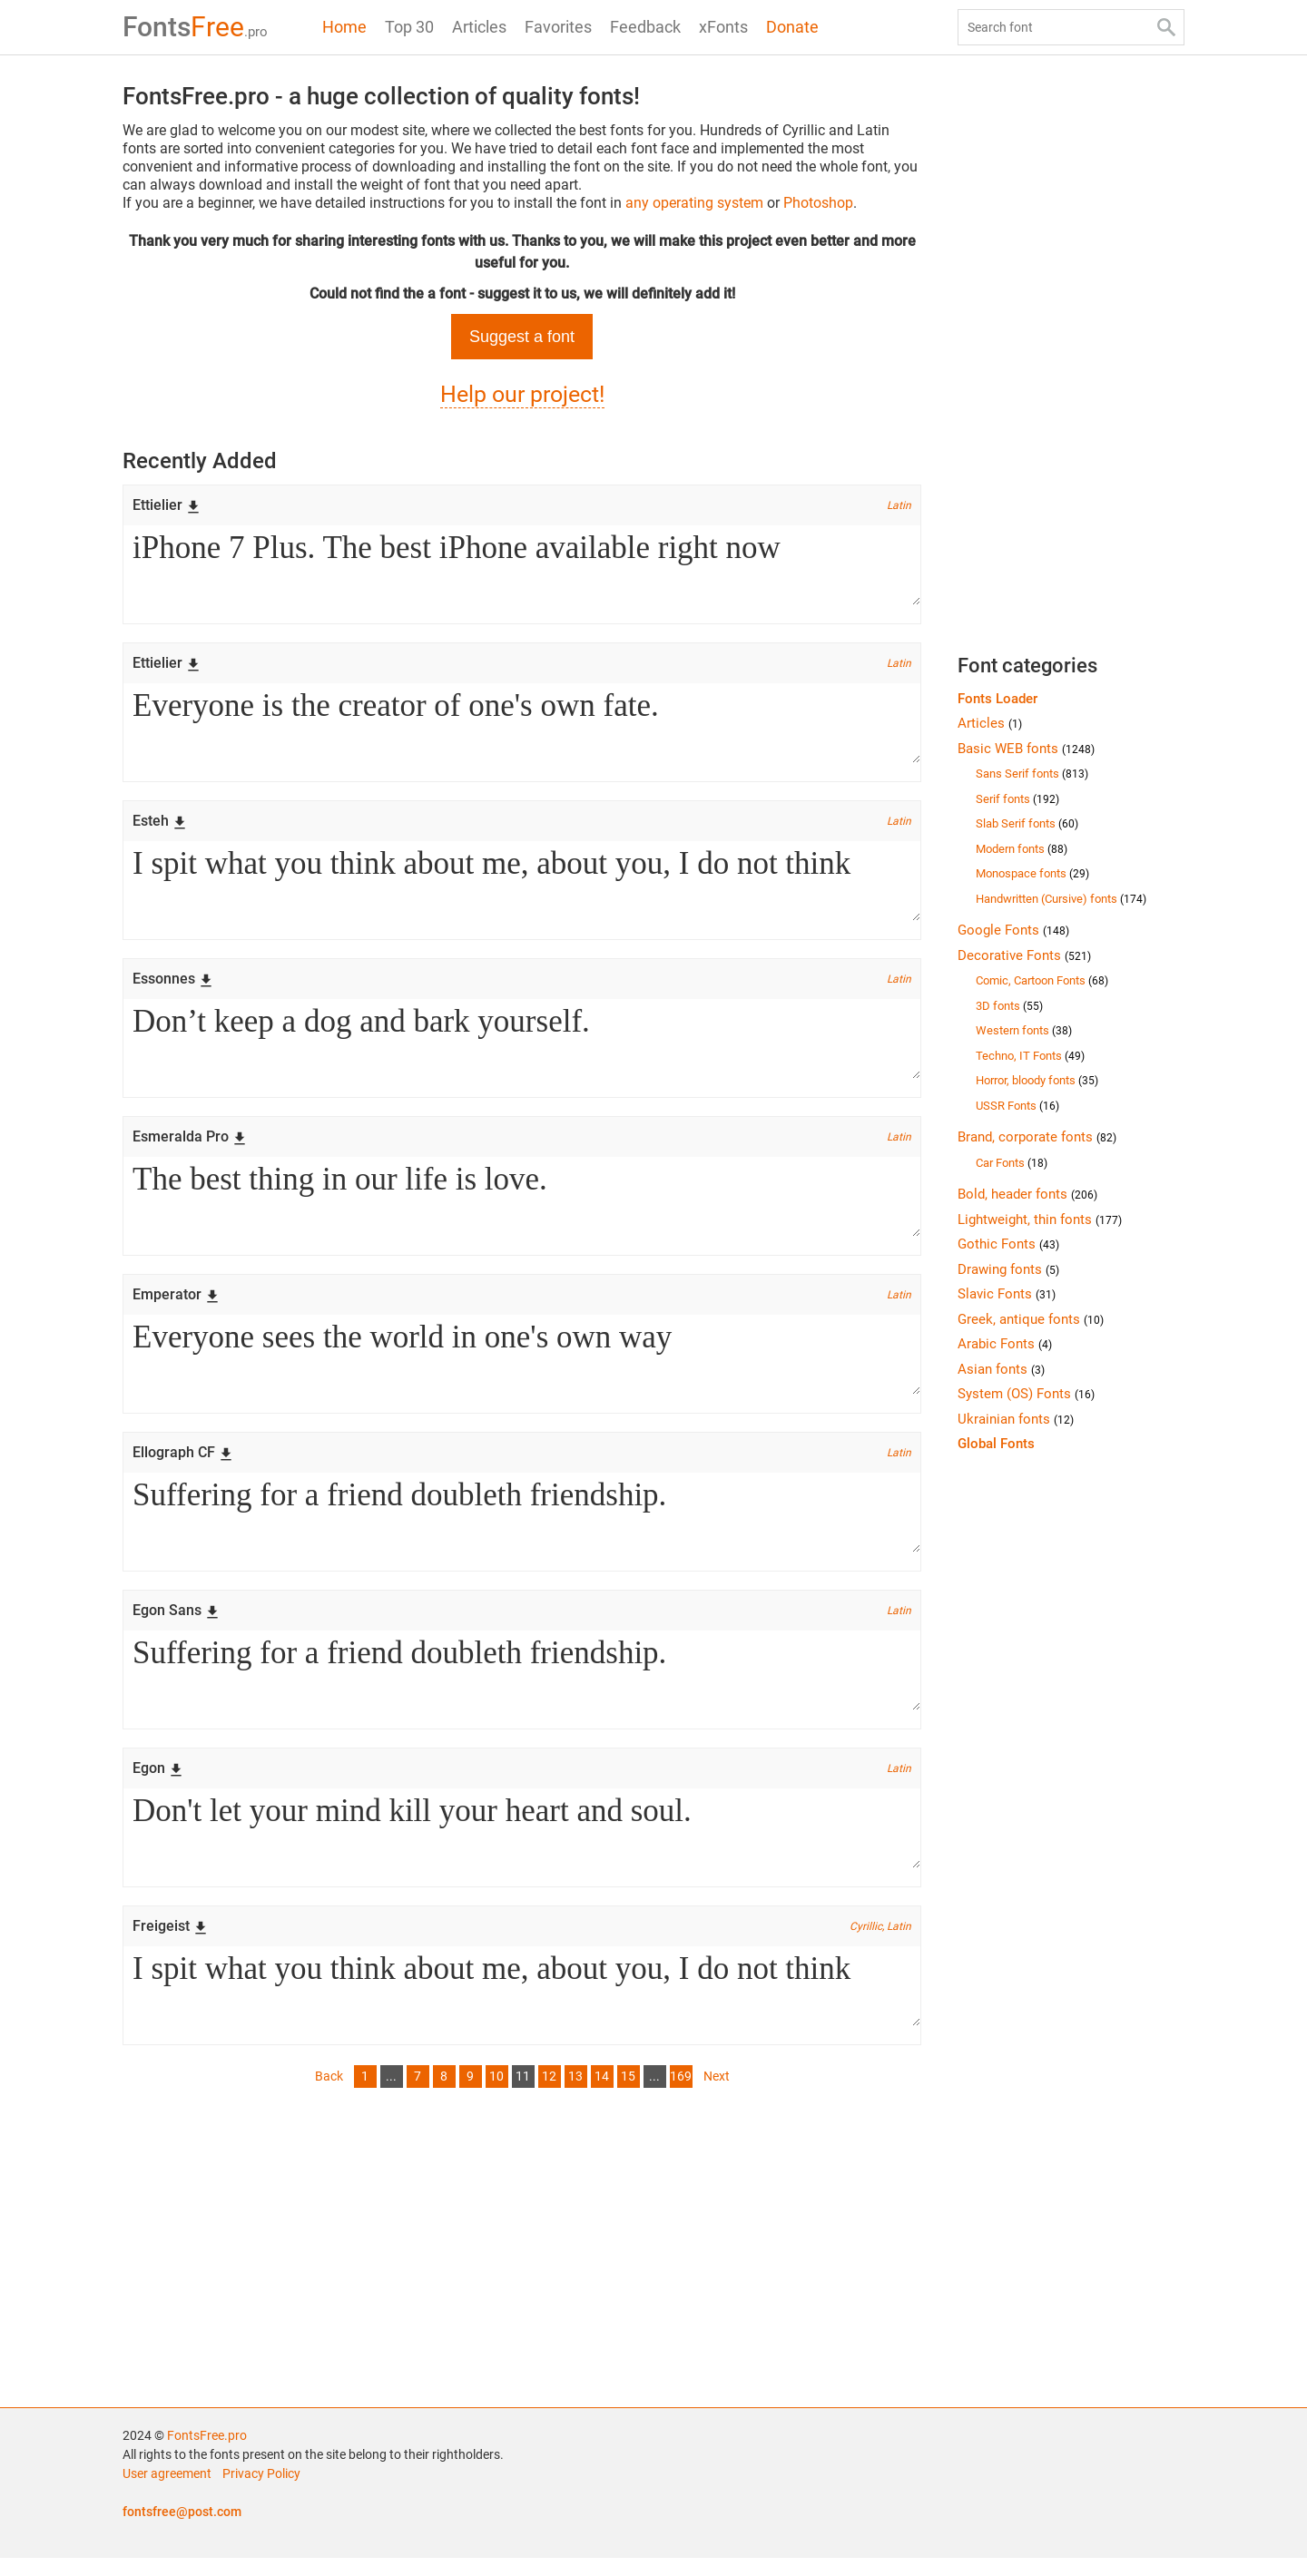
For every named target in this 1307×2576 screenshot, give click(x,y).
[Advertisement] (522, 2262)
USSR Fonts (1017, 1105)
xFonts (723, 26)
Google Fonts (1013, 930)
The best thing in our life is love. (521, 1205)
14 (602, 2094)
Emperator (176, 1303)
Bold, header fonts (1027, 1194)
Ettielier (167, 505)
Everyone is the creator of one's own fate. (521, 726)
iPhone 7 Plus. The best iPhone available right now (521, 566)
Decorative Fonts (1024, 955)
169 (681, 2094)
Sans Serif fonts (1032, 773)
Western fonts (1024, 1030)
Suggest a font (522, 337)
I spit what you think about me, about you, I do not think (521, 885)
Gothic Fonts (1008, 1244)
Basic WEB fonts (1026, 748)
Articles (479, 26)
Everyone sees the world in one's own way (521, 1365)
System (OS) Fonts (1026, 1394)
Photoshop (818, 202)
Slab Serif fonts (1027, 823)
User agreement (167, 2491)
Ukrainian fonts (1016, 1419)
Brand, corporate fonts (1037, 1137)
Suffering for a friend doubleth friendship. (521, 1524)
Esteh (160, 824)
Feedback (645, 26)
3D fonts (1009, 1006)
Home (344, 26)
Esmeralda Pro (190, 1143)
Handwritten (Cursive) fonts (1061, 899)
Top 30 (409, 26)
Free (195, 27)
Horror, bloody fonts (1037, 1080)
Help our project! (522, 394)
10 (496, 2094)
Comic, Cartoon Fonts (1042, 980)
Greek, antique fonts (1031, 1319)
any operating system (694, 202)
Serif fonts (1017, 799)
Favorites (558, 26)
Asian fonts (1001, 1369)
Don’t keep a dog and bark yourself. (521, 1045)
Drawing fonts (1008, 1269)
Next (716, 2094)
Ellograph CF (183, 1463)
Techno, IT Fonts (1030, 1056)
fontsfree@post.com (182, 2529)
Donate (792, 26)
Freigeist (170, 1942)
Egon (158, 1782)
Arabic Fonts (1005, 1344)
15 (628, 2094)
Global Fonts (996, 1443)
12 (549, 2094)
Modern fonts (1021, 849)
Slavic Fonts (1007, 1294)
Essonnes (173, 984)
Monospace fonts (1032, 873)
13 (575, 2094)
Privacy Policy (261, 2491)
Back (329, 2094)
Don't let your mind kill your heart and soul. (521, 1844)
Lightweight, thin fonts (1040, 1219)
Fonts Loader (997, 699)
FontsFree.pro (207, 2453)
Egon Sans (176, 1622)
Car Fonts (1011, 1163)
